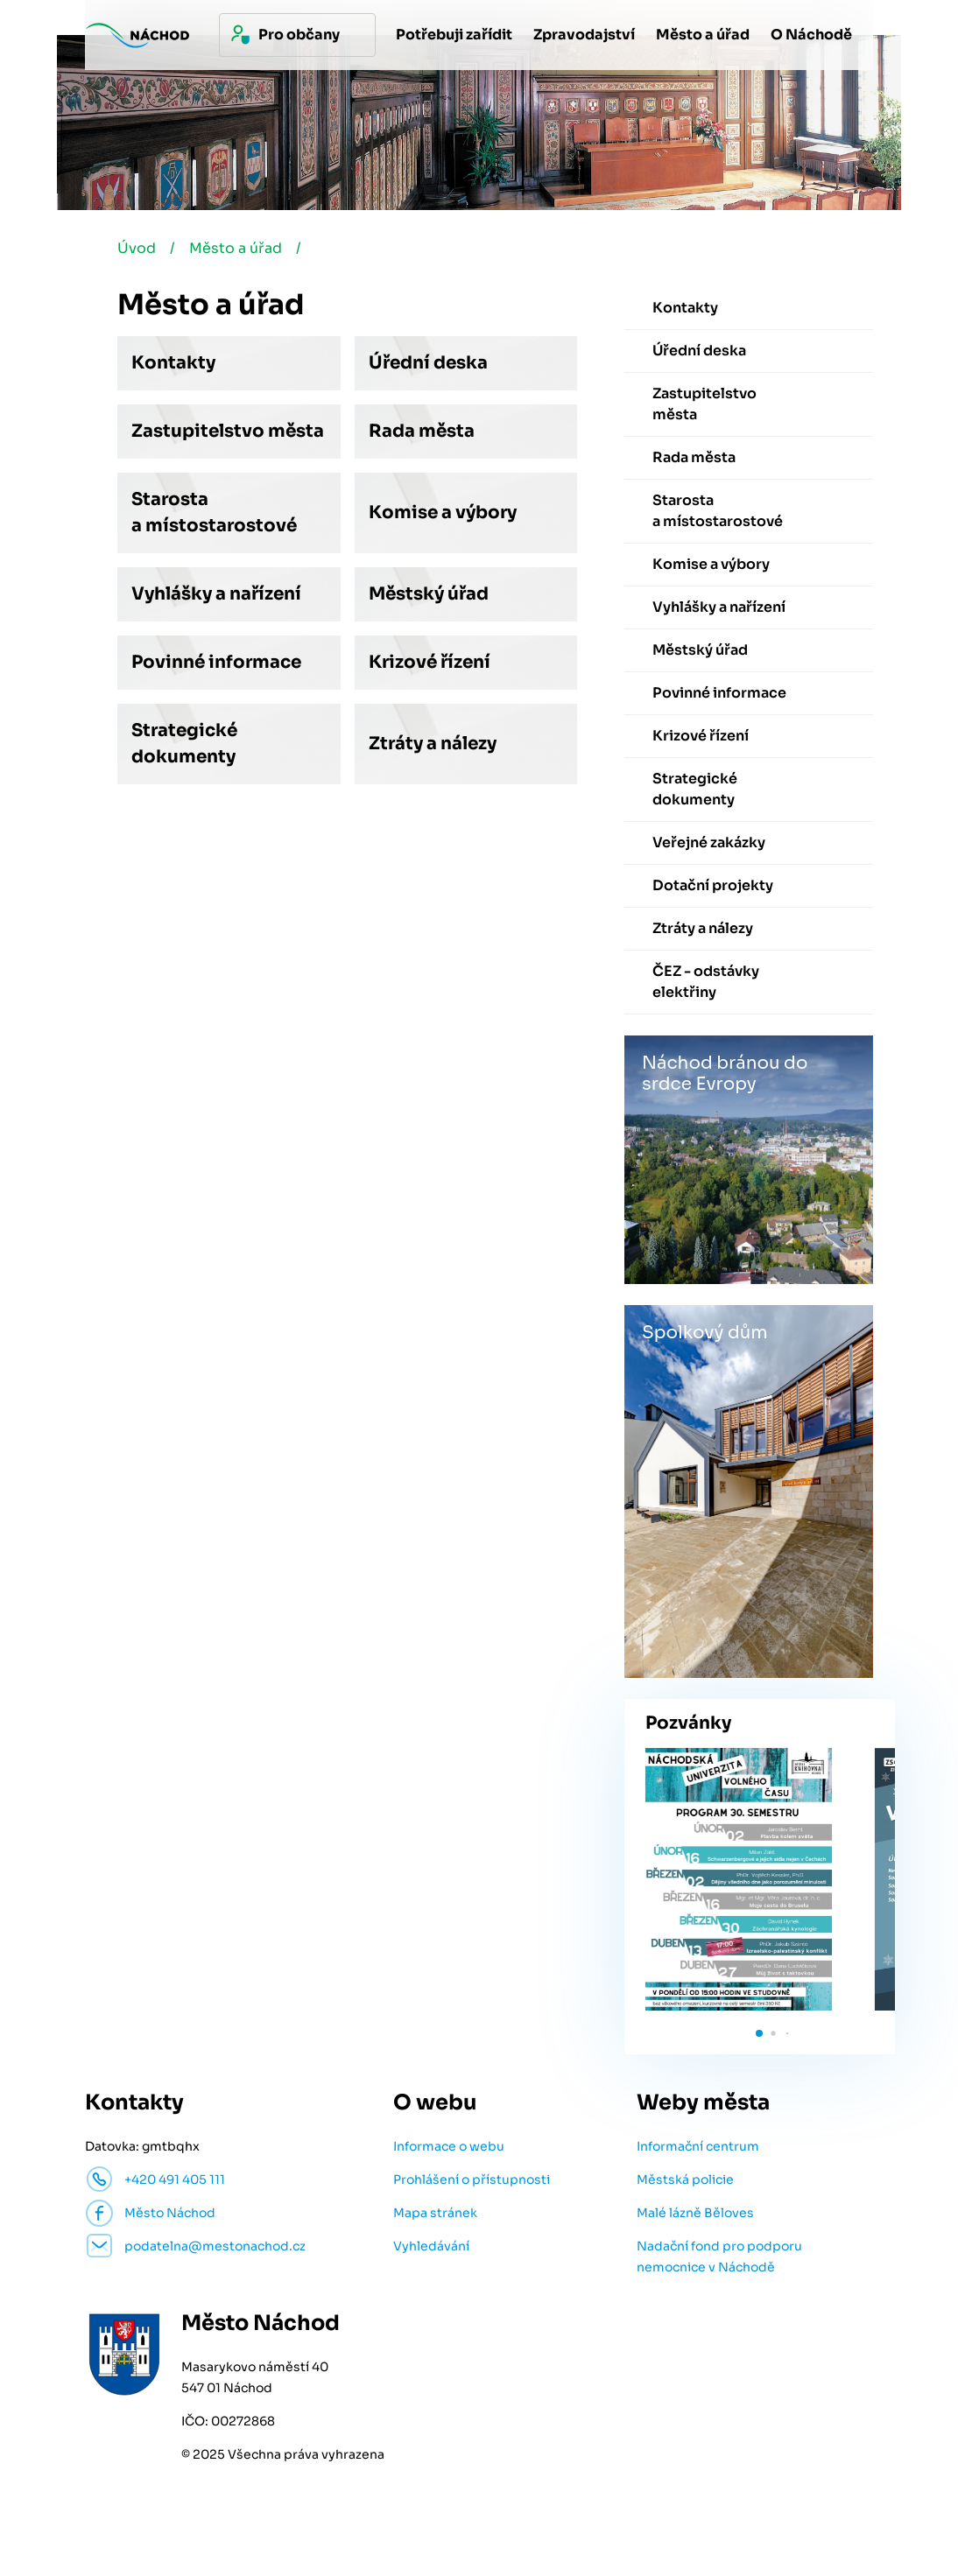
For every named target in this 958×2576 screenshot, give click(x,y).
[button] (759, 2033)
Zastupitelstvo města (227, 431)
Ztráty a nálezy (433, 744)
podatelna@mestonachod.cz (215, 2246)
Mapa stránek (435, 2213)
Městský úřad (429, 594)
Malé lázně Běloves (695, 2213)
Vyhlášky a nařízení (216, 594)
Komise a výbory (443, 512)
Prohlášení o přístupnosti (471, 2179)
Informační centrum (698, 2146)
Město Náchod (169, 2213)
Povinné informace (216, 662)
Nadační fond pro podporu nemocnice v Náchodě (719, 2256)
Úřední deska (428, 363)
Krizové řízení (429, 662)
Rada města (422, 431)
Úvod (136, 248)
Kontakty (173, 363)
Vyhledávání (431, 2246)
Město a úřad (235, 248)
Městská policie (685, 2179)
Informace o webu (448, 2146)
